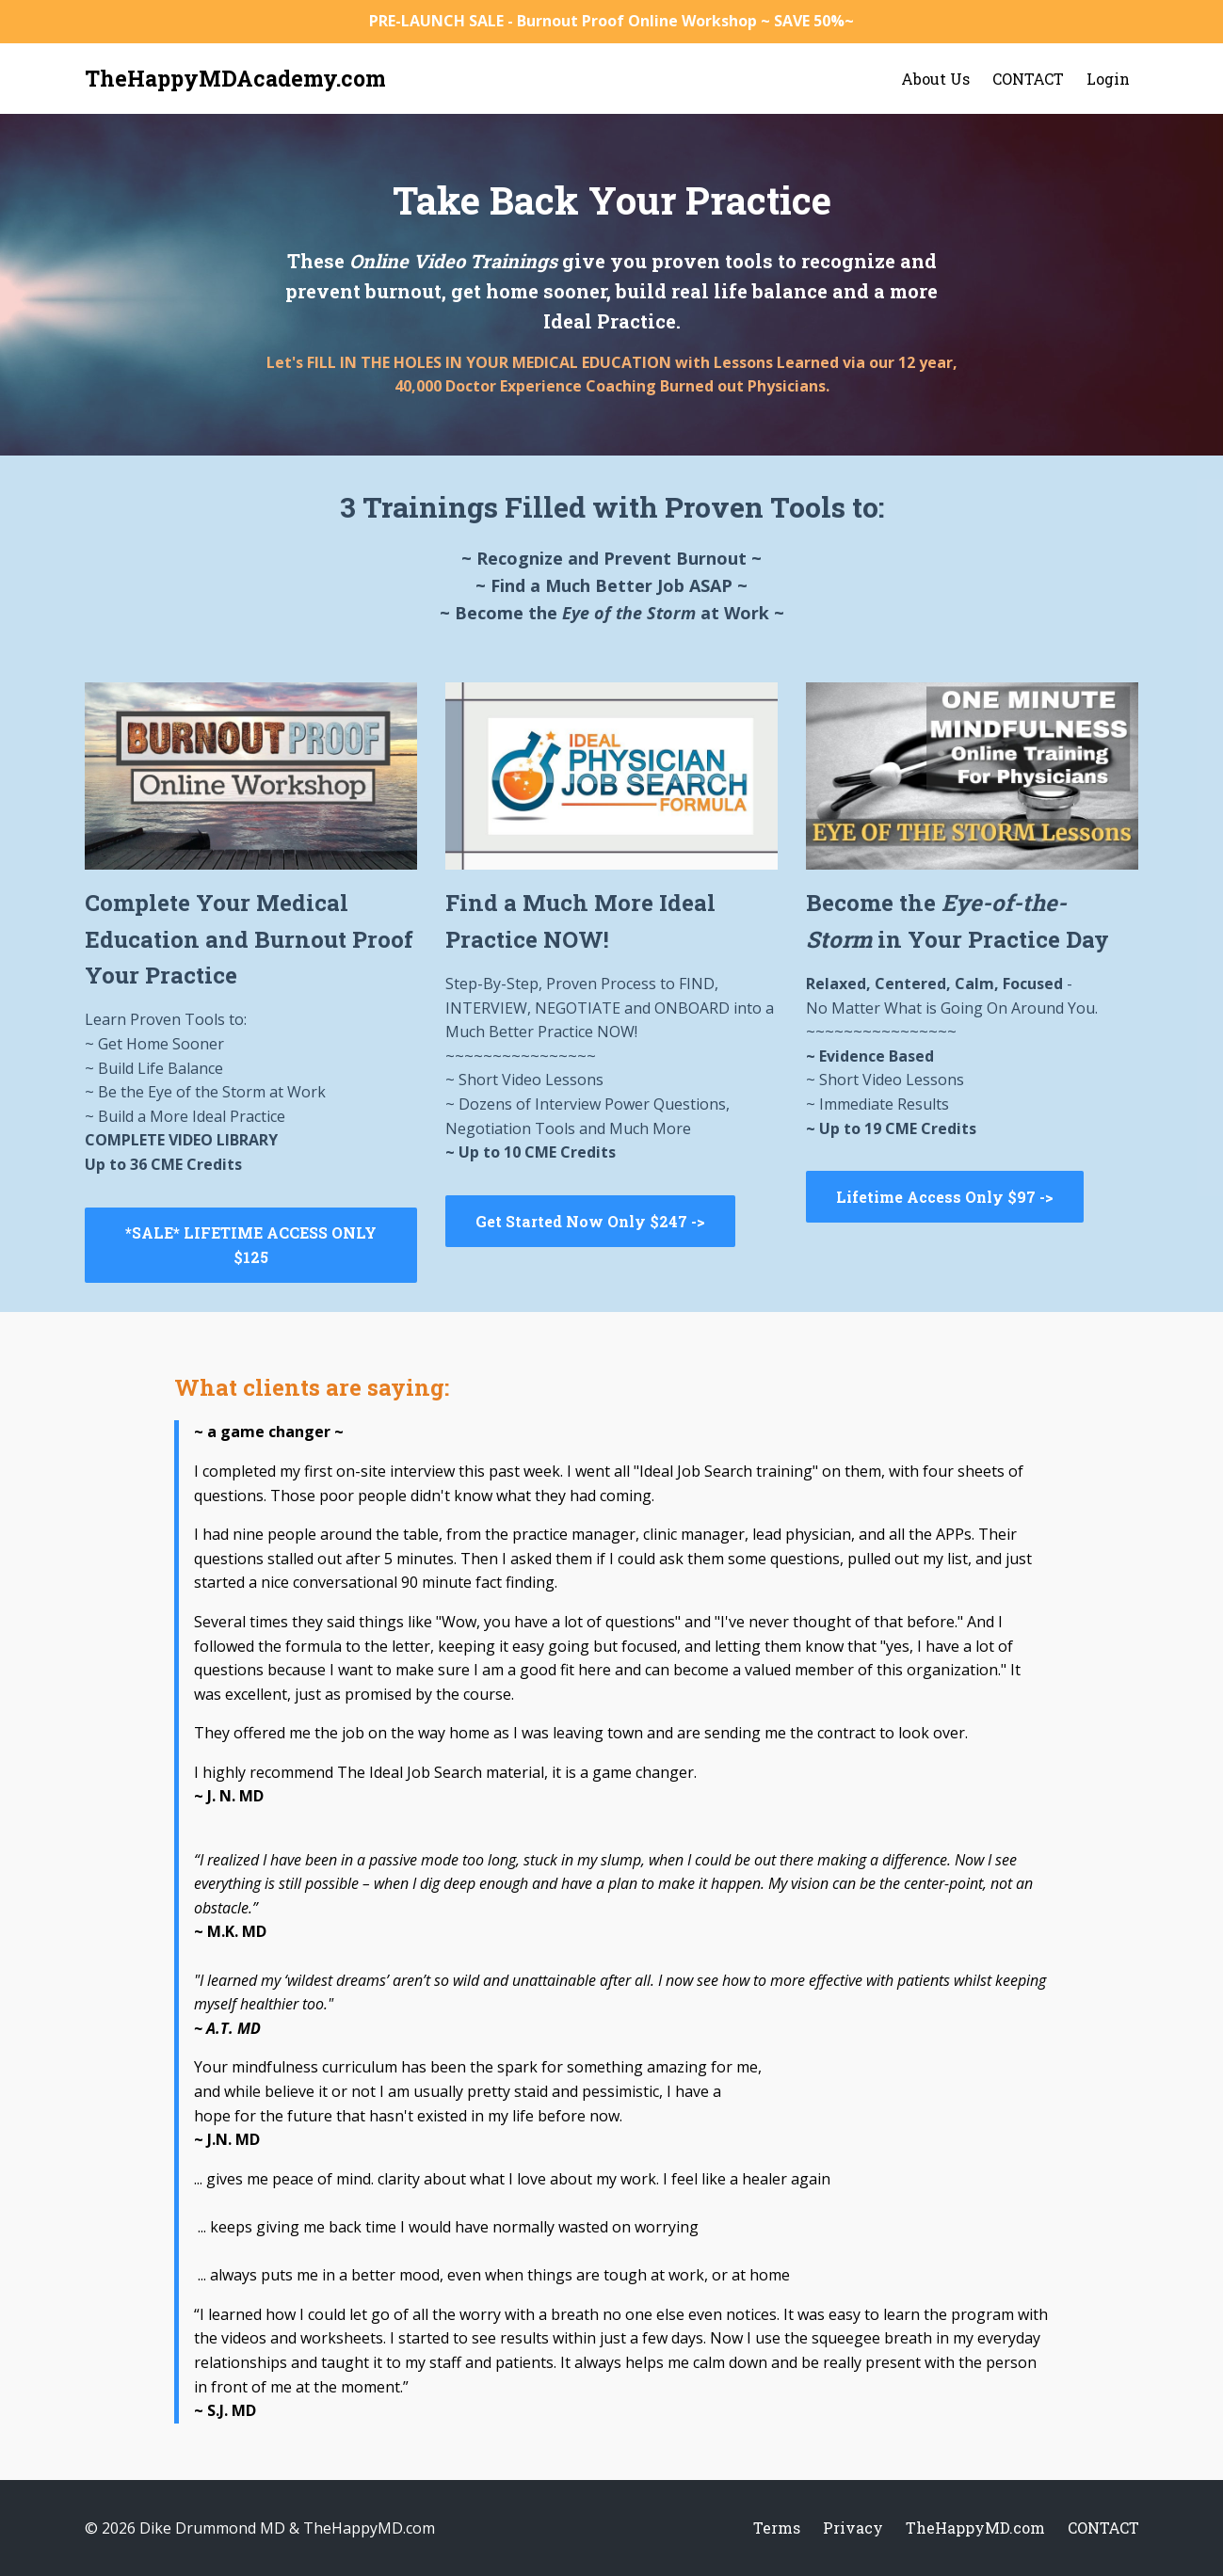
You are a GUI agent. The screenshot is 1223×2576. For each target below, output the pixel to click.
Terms (776, 2527)
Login (1108, 79)
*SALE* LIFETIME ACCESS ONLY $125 (251, 1245)
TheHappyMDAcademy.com (235, 78)
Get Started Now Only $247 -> (590, 1221)
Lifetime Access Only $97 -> (945, 1197)
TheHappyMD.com (975, 2527)
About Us (935, 79)
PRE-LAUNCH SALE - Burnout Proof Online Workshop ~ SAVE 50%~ (611, 20)
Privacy (853, 2527)
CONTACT (1028, 79)
